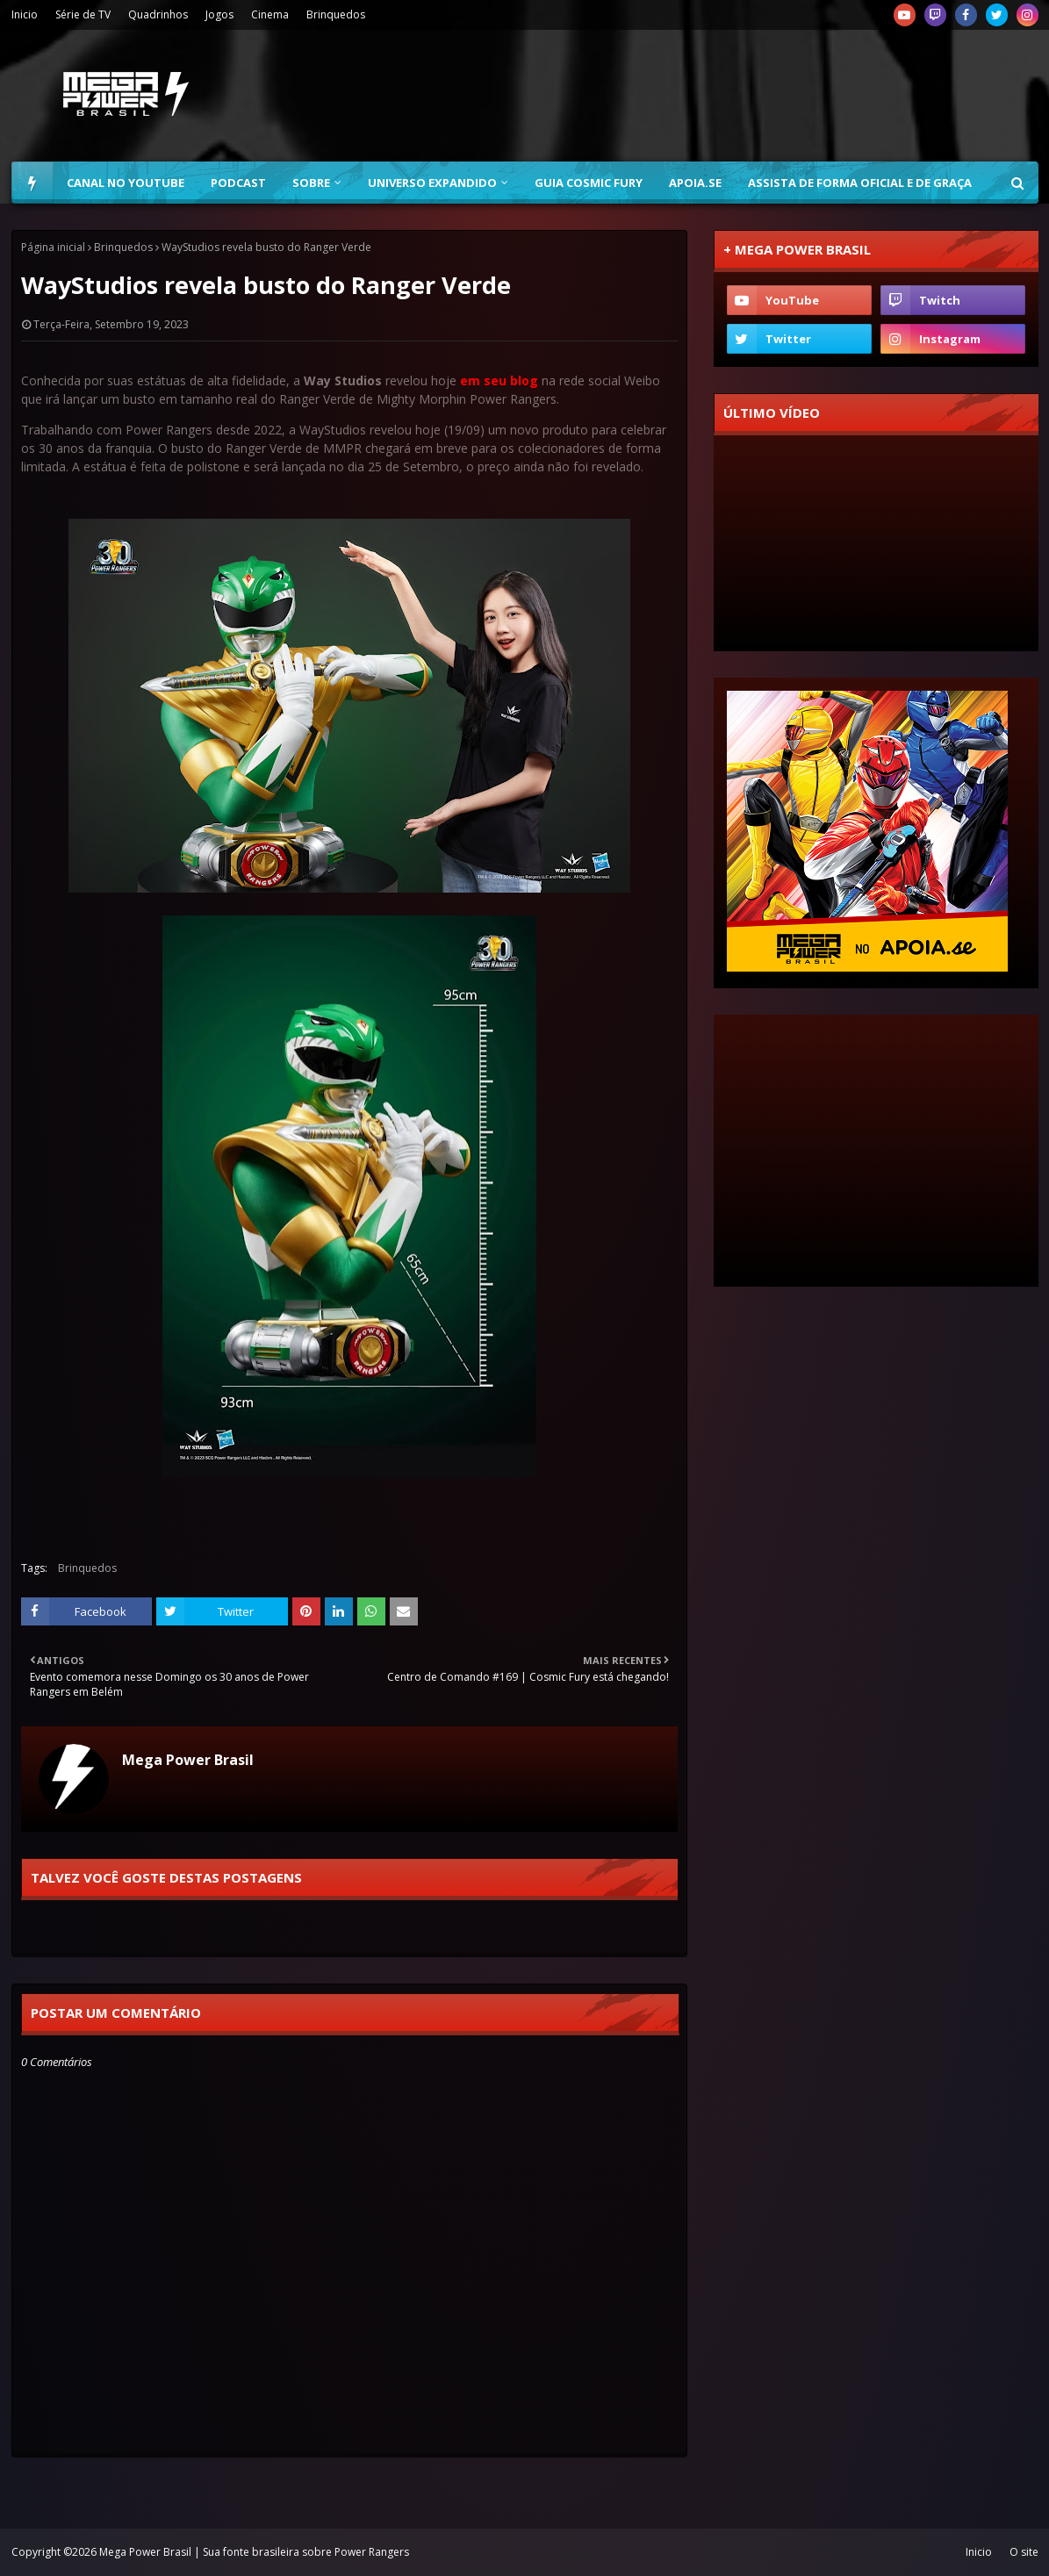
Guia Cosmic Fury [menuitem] (589, 182)
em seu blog (499, 380)
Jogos (219, 14)
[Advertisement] (718, 95)
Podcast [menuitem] (238, 182)
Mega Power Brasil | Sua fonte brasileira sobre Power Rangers (254, 2551)
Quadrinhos (158, 14)
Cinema (270, 14)
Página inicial (53, 247)
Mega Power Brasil (188, 1759)
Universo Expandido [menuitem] (432, 182)
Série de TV (83, 14)
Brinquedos (335, 14)
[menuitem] (32, 182)
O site (1023, 2551)
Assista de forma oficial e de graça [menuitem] (860, 182)
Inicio (24, 14)
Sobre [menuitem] (311, 182)
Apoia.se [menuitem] (695, 182)
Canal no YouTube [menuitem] (125, 182)
